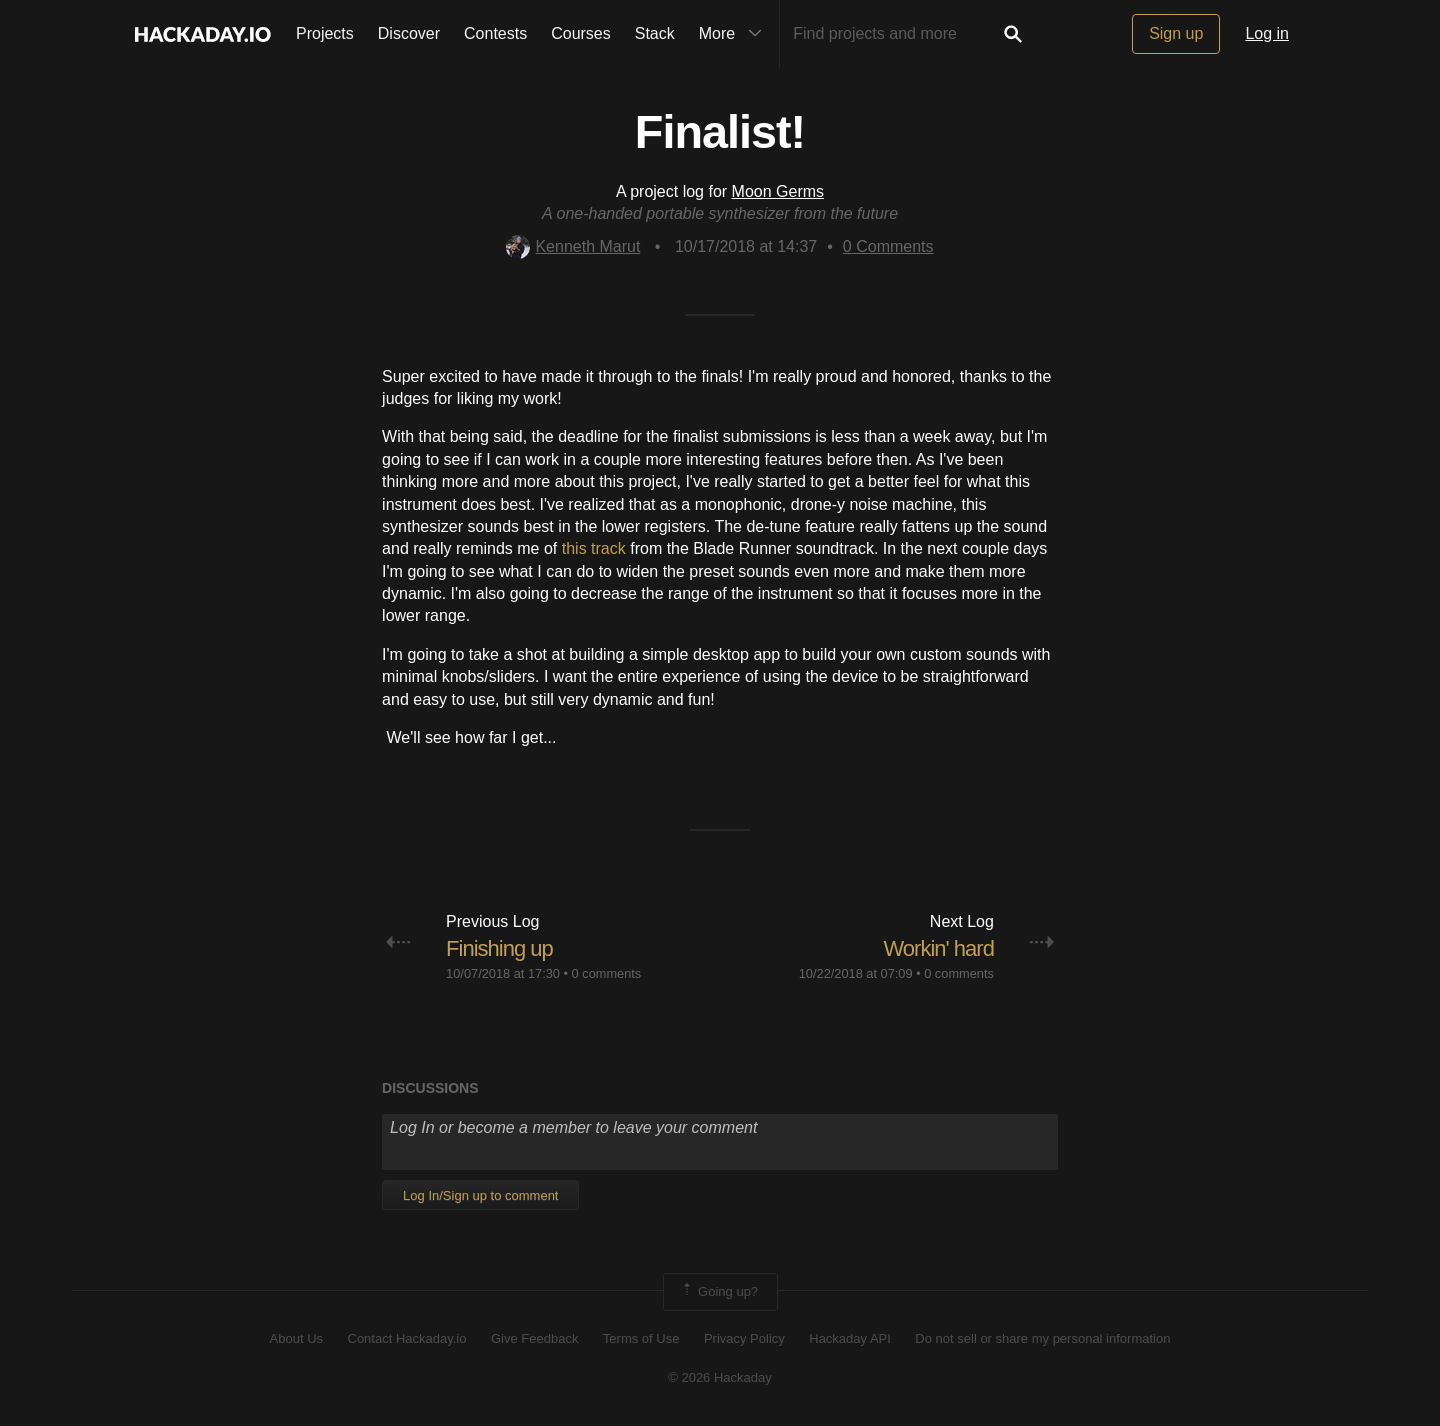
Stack (655, 33)
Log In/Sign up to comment (480, 1195)
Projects (325, 33)
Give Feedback (534, 1338)
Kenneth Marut (573, 246)
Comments (888, 246)
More (735, 34)
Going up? (719, 1292)
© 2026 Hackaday (720, 1377)
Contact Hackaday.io (407, 1338)
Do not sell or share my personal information (1042, 1338)
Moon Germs (778, 191)
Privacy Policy (744, 1338)
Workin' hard (938, 948)
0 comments (607, 973)
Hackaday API (850, 1338)
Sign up (1176, 33)
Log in (1267, 33)
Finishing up (499, 948)
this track (594, 548)
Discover (409, 33)
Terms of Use (641, 1338)
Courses (581, 33)
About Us (296, 1338)
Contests (495, 33)
